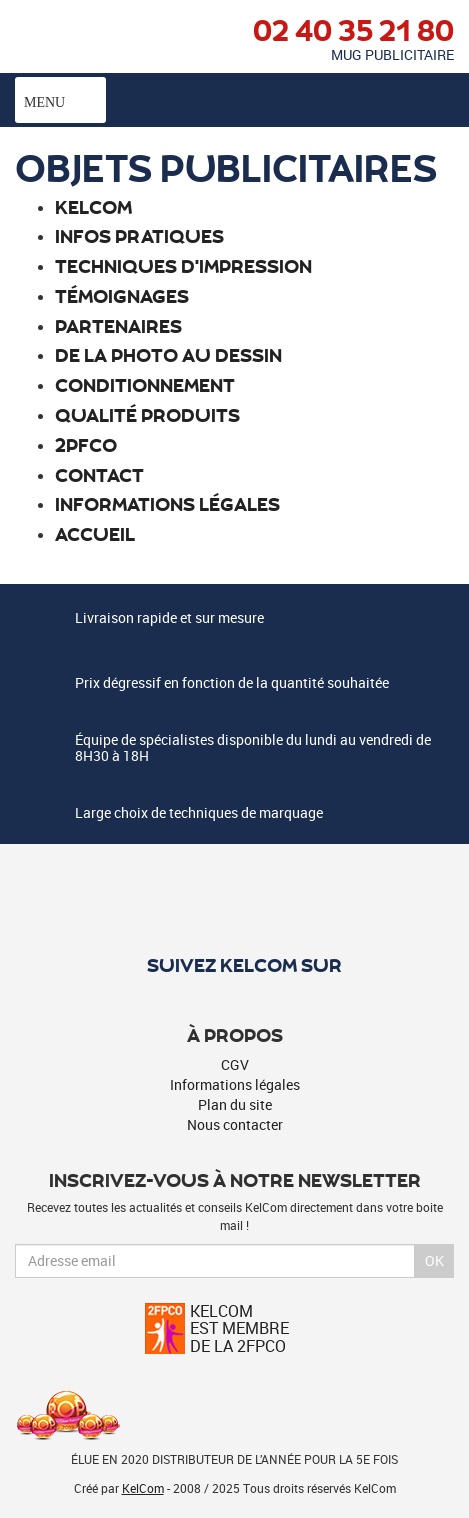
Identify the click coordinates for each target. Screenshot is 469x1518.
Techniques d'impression (183, 265)
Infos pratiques (139, 235)
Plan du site (235, 1104)
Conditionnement (145, 384)
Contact (99, 474)
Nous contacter (235, 1124)
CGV (235, 1064)
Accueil (95, 533)
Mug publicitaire (392, 54)
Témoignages (122, 295)
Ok (434, 1260)
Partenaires (118, 325)
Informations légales (167, 503)
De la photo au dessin (168, 354)
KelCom (143, 1488)
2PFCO (86, 444)
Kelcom (93, 206)
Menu (60, 100)
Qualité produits (147, 414)
